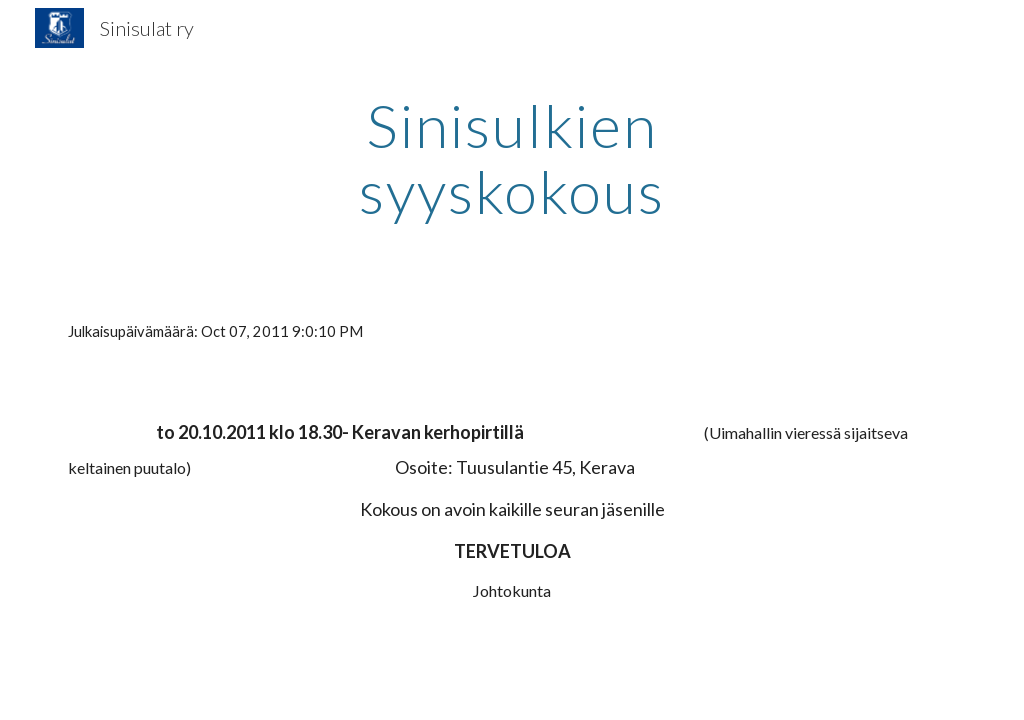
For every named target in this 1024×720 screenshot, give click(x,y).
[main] (511, 158)
